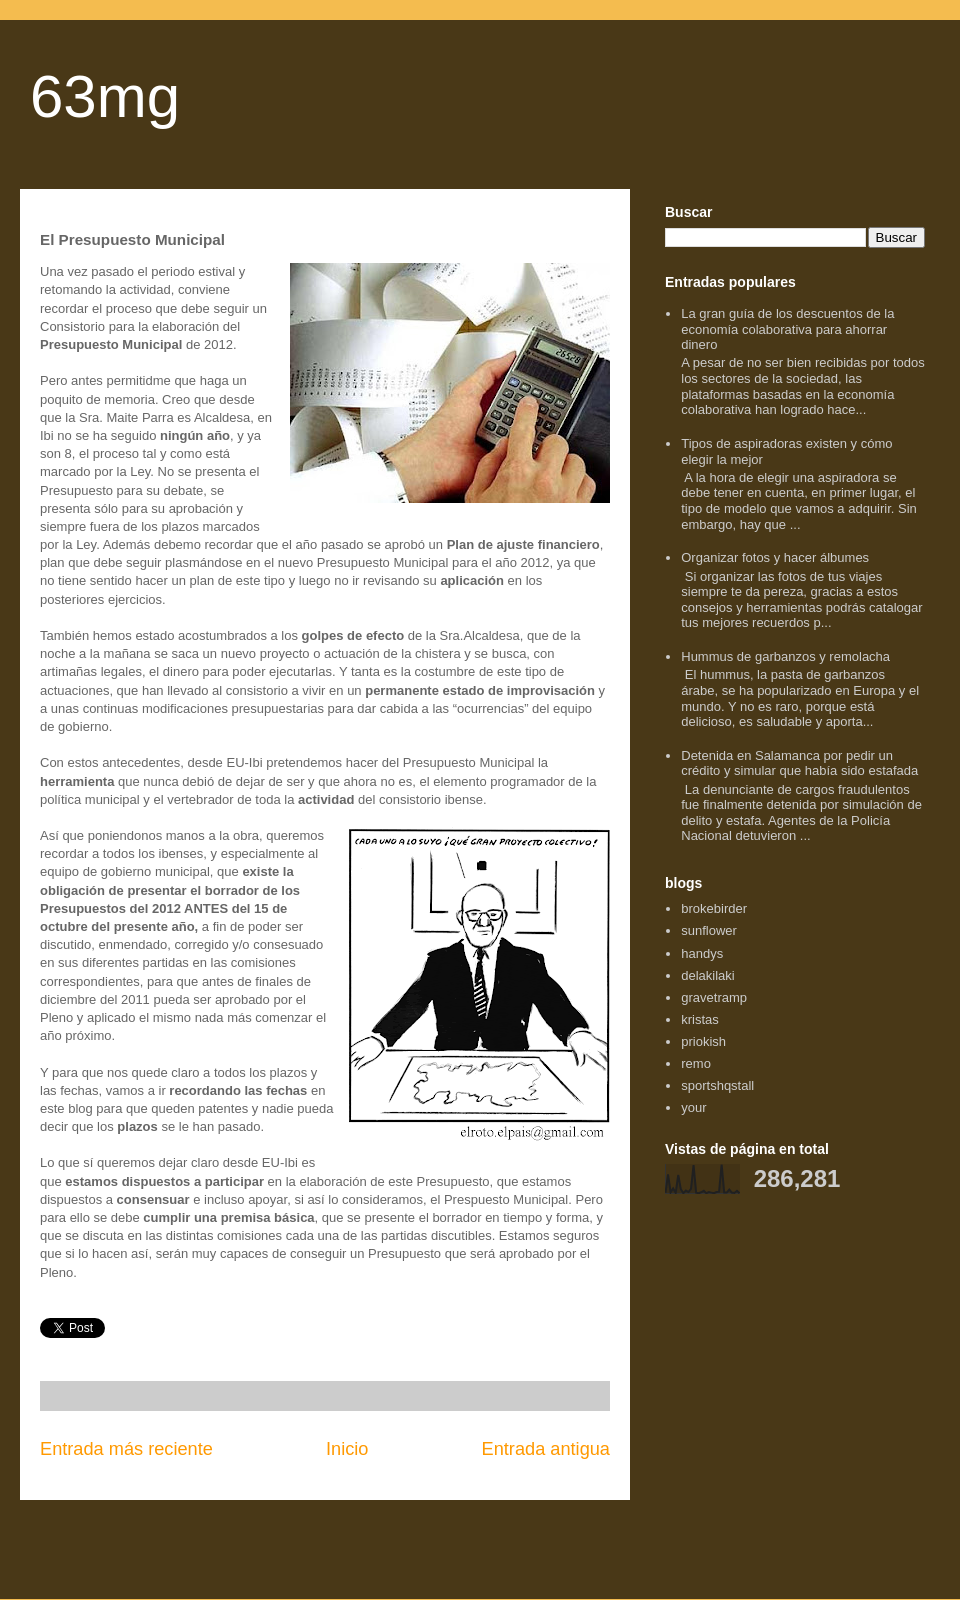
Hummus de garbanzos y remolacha (785, 656)
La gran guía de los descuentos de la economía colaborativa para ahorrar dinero (787, 329)
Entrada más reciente (126, 1449)
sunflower (709, 930)
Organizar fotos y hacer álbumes (775, 557)
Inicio (347, 1449)
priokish (703, 1041)
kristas (700, 1019)
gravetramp (714, 997)
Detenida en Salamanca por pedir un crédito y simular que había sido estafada (799, 763)
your (693, 1107)
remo (696, 1063)
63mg (105, 96)
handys (702, 953)
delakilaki (707, 975)
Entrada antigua (546, 1449)
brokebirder (714, 908)
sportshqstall (717, 1085)
